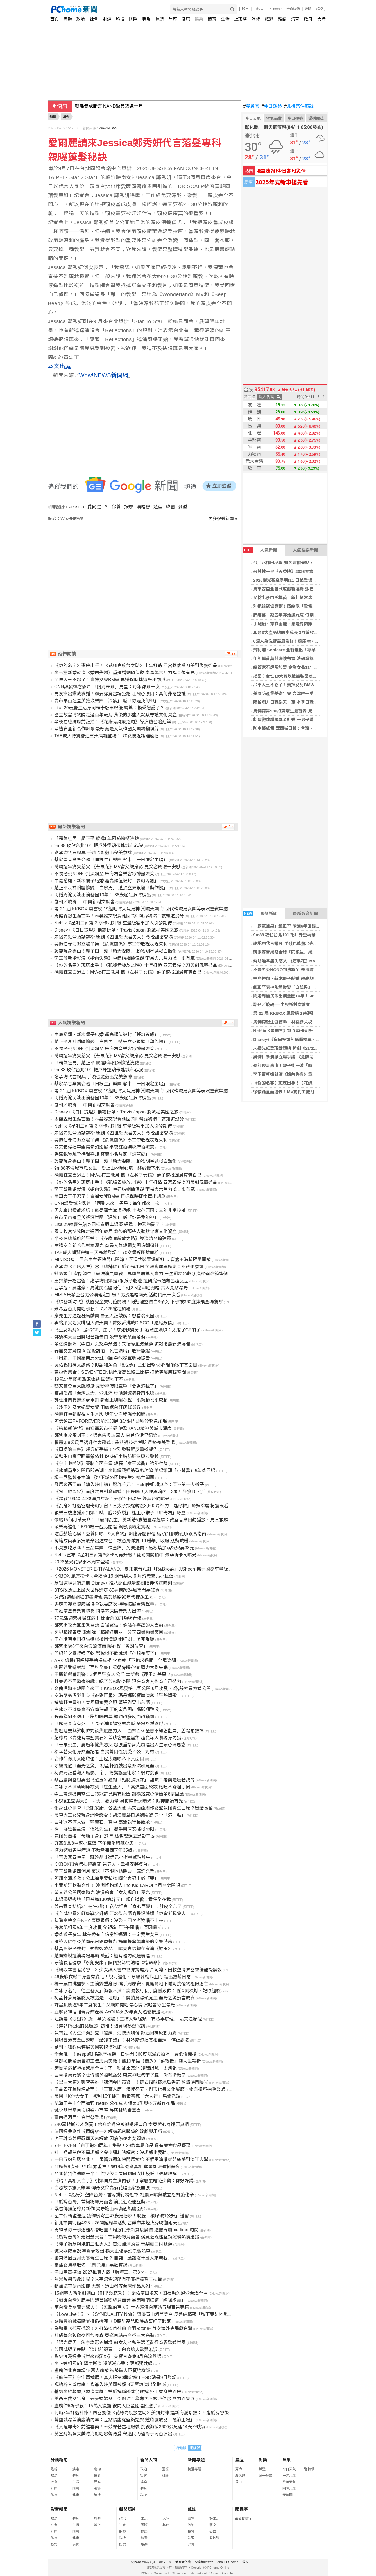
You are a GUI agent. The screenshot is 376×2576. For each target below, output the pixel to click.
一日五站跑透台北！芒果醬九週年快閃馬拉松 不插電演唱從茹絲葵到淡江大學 (131, 2159)
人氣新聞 (260, 550)
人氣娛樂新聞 (305, 550)
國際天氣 (289, 2488)
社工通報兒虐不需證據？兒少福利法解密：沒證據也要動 (110, 2152)
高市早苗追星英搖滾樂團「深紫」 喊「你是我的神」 (106, 700)
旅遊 (269, 19)
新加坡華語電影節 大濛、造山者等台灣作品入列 (102, 2286)
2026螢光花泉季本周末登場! (82, 1562)
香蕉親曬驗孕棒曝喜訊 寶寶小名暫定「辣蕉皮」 (102, 1154)
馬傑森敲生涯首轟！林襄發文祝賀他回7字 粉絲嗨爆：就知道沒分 (314, 1022)
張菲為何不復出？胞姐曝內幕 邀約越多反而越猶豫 (104, 1716)
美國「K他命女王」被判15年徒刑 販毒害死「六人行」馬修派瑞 (117, 2096)
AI (106, 506)
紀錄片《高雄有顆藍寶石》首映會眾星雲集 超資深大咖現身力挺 (117, 1737)
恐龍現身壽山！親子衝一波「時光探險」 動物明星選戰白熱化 (310, 1065)
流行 (97, 2495)
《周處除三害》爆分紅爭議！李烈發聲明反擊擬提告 (106, 1449)
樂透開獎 (316, 118)
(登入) (320, 9)
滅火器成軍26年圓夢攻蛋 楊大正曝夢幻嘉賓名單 (102, 2251)
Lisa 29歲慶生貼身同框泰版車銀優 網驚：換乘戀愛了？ (109, 707)
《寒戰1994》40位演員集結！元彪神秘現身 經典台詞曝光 (111, 1498)
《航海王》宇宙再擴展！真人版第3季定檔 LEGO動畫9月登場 (115, 2377)
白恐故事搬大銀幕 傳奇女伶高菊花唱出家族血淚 (102, 2187)
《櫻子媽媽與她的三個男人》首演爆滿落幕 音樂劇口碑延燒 (113, 2244)
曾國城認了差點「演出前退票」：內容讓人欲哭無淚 (106, 2349)
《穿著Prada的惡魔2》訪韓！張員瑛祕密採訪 (99, 2026)
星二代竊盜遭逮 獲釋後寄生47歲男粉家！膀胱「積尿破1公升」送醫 (121, 2215)
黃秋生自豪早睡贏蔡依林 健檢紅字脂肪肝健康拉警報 (106, 1456)
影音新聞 (59, 2509)
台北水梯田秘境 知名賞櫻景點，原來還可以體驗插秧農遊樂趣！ (312, 562)
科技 (120, 19)
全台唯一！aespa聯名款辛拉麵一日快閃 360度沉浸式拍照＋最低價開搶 (125, 2054)
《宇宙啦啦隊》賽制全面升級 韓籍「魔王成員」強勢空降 (111, 1463)
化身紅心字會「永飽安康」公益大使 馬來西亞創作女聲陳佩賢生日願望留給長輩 (133, 1808)
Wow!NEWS (108, 128)
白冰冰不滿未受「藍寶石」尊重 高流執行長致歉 (102, 1822)
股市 (245, 9)
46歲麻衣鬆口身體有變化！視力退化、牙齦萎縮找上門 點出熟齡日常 (122, 1976)
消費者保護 (183, 2562)
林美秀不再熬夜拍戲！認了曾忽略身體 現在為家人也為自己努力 (117, 1681)
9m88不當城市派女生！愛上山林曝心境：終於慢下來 (107, 1168)
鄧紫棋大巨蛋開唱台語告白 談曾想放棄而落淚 (99, 1337)
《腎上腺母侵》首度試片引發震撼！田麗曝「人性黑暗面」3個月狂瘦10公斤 (130, 1491)
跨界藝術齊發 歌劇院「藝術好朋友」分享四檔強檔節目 (108, 1632)
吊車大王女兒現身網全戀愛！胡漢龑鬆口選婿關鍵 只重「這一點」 (120, 1815)
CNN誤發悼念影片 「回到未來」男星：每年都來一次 (107, 686)
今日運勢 (271, 106)
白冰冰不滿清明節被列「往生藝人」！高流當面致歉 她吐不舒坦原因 (122, 1787)
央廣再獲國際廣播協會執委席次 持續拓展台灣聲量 (104, 1604)
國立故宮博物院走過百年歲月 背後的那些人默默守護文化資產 (115, 714)
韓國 (170, 506)
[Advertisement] (144, 569)
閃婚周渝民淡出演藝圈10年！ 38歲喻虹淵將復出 (298, 995)
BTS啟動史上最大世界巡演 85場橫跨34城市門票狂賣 (107, 1590)
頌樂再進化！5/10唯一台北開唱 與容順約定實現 (102, 1526)
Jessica (76, 506)
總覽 (191, 2519)
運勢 (159, 19)
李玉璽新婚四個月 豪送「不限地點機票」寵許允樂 (104, 1871)
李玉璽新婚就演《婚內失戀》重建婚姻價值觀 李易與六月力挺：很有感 (124, 672)
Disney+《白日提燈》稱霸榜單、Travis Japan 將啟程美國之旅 (312, 1039)
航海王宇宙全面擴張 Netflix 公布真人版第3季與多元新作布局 (114, 2103)
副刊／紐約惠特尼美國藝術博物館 (88, 2047)
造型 (157, 506)
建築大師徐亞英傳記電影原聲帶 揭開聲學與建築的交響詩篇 (113, 1941)
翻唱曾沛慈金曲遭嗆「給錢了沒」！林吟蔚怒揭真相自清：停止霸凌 (121, 2040)
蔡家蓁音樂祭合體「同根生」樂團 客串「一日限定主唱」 (306, 952)
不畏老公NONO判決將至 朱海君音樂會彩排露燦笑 (300, 969)
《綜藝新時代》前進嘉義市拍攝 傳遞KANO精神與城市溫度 (113, 1428)
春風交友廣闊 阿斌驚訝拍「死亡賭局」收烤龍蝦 (102, 1351)
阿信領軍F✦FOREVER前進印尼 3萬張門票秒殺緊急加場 (110, 1421)
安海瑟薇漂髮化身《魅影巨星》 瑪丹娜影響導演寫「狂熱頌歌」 (117, 1695)
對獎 (263, 2459)
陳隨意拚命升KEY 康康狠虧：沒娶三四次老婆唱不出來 (108, 1920)
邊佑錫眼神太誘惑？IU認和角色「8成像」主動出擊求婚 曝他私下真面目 (125, 1365)
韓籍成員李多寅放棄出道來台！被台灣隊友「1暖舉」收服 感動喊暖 (121, 1540)
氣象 (286, 2459)
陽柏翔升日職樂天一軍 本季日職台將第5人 (293, 702)
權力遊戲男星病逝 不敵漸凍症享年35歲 (93, 1850)
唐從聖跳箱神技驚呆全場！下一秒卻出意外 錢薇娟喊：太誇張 (115, 2068)
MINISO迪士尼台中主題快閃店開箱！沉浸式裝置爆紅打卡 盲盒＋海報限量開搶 (132, 1259)
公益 (212, 2532)
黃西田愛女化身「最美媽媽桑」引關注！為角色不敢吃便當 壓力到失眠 (124, 2398)
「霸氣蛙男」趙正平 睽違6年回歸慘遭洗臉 (293, 926)
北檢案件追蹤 (299, 106)
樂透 (262, 2469)
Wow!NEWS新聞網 (103, 375)
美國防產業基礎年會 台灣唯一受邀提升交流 (293, 693)
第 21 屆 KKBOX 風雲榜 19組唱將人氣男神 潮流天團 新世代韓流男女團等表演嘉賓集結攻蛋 (145, 908)
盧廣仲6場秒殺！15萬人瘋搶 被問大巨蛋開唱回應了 (105, 2405)
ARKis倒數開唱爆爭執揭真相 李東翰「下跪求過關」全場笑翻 (115, 1660)
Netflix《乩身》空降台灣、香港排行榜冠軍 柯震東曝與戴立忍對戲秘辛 (124, 2194)
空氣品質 (274, 118)
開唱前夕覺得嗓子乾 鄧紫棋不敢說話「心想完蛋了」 (106, 1653)
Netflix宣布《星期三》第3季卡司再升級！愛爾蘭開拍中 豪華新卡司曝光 (125, 1555)
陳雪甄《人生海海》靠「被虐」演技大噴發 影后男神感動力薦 (115, 2033)
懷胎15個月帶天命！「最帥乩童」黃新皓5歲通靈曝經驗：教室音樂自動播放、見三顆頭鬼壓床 (148, 1519)
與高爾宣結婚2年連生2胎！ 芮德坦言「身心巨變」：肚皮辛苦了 (118, 1906)
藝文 (212, 2525)
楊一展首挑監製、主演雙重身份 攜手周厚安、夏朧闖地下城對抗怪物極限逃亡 (131, 1983)
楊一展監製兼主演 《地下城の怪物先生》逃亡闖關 (104, 1477)
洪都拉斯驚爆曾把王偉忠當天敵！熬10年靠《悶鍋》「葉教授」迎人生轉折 (127, 2061)
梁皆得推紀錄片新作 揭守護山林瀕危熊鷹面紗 (99, 2208)
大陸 (321, 19)
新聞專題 (196, 2459)
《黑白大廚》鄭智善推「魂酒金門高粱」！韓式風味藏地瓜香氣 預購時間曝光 (131, 2082)
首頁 (54, 19)
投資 (191, 2532)
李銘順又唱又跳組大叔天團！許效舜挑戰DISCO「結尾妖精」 (115, 1322)
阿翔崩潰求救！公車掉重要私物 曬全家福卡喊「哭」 (106, 1878)
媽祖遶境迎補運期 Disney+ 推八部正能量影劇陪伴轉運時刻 (113, 1583)
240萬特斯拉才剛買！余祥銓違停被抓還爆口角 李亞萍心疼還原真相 (121, 2124)
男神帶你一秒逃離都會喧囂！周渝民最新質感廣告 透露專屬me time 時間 (126, 2230)
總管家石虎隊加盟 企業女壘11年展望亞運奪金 (296, 667)
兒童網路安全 (204, 2562)
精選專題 (194, 2469)
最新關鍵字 (243, 2519)
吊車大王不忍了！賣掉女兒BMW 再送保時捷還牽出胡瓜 (305, 684)
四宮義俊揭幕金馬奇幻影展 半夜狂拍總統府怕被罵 (104, 1147)
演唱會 (143, 506)
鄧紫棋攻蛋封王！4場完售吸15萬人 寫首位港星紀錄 (105, 1435)
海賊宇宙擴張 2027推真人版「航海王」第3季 (99, 2272)
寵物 (97, 2469)
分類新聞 (59, 2459)
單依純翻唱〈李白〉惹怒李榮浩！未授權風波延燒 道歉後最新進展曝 (122, 1344)
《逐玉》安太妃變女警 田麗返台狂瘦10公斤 (97, 1407)
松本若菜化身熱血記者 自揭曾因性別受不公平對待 (104, 1751)
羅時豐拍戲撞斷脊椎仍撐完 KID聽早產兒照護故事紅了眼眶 (112, 2321)
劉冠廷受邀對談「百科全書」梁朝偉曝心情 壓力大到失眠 (111, 1667)
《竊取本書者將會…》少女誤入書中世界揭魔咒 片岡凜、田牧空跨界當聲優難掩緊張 (138, 1969)
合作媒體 (293, 9)
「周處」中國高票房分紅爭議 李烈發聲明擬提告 (102, 1358)
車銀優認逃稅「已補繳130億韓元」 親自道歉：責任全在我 (112, 1899)
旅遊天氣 (289, 2482)
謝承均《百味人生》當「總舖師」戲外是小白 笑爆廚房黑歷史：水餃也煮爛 (129, 1266)
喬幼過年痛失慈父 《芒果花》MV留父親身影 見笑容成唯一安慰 (312, 961)
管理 (191, 2538)
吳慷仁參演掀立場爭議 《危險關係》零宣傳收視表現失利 (306, 1056)
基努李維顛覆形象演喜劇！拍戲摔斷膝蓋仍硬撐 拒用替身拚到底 (117, 2391)
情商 (97, 2476)
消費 (256, 19)
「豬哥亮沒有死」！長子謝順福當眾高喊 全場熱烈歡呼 (108, 1723)
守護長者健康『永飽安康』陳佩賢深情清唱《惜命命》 (108, 1962)
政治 (80, 19)
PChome (275, 9)
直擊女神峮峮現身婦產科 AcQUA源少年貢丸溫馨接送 (107, 2012)
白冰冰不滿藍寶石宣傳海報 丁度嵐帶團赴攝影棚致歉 (106, 1709)
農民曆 (251, 106)
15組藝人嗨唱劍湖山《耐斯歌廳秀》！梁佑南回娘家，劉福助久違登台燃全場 (131, 2293)
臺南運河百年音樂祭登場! (79, 2117)
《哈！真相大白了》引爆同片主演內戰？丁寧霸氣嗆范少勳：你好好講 (124, 2180)
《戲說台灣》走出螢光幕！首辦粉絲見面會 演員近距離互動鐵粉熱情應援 (126, 2237)
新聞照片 (127, 2509)
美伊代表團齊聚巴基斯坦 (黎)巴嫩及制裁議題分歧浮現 (129, 106)
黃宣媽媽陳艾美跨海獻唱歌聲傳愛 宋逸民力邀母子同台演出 (113, 2433)
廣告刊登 (165, 2562)
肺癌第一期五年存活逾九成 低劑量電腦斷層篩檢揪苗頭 (304, 615)
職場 (146, 19)
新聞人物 (148, 2459)
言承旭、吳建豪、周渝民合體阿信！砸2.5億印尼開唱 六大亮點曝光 (121, 1287)
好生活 (214, 2519)
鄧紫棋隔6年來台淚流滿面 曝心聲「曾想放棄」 (101, 1646)
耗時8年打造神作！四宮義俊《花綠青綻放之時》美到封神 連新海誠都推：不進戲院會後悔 (143, 2412)
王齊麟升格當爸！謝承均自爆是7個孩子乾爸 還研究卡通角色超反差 (121, 1280)
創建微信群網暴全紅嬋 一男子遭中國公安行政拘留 (300, 719)
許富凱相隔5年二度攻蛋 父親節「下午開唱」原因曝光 (107, 1927)
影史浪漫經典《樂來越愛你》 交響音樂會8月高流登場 (107, 2356)
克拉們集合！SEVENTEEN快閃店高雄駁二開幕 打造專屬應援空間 (120, 1372)
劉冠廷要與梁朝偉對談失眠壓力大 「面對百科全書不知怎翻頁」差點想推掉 (129, 1730)
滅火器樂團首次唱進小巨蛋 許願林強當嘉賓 (97, 2110)
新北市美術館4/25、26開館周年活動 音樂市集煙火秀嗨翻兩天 (115, 2222)
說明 (308, 9)
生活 (225, 19)
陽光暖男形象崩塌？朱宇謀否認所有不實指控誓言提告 (108, 2279)
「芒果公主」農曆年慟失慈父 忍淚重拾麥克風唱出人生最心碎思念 (120, 1744)
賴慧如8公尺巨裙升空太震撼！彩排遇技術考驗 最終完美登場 (114, 1442)
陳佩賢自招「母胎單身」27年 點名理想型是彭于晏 (104, 1836)
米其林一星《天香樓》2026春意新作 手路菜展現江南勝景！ (309, 571)
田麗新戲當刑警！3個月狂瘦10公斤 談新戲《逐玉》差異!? (112, 1674)
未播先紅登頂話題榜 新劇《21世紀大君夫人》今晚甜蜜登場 (308, 1048)
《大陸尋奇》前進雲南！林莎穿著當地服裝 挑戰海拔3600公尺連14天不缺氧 (129, 2426)
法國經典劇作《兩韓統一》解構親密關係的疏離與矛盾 (108, 2131)
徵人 (245, 2562)
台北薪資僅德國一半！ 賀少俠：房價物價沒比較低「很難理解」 (117, 2173)
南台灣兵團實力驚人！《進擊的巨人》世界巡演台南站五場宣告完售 (121, 2307)
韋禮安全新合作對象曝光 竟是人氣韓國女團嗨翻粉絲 (106, 728)
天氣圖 (287, 2495)
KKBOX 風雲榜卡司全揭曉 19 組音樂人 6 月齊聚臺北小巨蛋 (113, 1576)
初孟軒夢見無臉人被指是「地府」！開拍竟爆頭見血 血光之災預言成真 (124, 1997)
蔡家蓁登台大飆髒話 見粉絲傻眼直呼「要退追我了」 (106, 1386)
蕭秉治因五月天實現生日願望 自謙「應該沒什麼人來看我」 (113, 2258)
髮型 (182, 506)
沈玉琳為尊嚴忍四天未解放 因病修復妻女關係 (99, 2138)
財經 (107, 19)
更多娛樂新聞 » (223, 518)
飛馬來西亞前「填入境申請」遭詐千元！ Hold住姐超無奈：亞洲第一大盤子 (129, 1484)
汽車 (295, 19)
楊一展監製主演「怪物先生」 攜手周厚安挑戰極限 (104, 1829)
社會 (94, 19)
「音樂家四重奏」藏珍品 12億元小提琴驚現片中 (102, 1857)
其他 (97, 2525)
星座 (173, 19)
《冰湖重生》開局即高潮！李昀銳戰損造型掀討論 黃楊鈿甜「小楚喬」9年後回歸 (134, 1470)
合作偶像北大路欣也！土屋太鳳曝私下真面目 (99, 1758)
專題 (68, 19)
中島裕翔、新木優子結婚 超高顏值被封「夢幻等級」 (302, 978)
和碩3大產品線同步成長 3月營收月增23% (292, 632)
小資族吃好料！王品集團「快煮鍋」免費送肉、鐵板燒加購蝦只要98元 (124, 1547)
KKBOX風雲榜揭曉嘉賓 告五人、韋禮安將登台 (101, 1864)
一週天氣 (289, 2476)
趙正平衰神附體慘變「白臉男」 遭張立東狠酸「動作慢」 (306, 987)
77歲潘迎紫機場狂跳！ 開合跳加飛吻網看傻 (97, 1618)
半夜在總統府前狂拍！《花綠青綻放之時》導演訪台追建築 (112, 721)
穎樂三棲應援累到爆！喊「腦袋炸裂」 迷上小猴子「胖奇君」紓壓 (120, 1512)
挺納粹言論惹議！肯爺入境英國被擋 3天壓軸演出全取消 (110, 2384)
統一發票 (265, 2476)
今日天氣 (253, 118)
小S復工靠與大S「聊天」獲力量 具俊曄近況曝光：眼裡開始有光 (118, 1801)
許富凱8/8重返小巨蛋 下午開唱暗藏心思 (94, 1843)
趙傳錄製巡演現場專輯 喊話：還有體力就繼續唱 (102, 1955)
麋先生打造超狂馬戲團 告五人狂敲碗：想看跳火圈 (104, 1315)
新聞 (53, 117)
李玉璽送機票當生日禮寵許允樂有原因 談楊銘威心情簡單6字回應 (119, 1794)
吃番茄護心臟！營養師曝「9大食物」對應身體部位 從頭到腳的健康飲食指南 (130, 1533)
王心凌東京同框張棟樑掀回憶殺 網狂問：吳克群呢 (104, 1639)
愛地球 (214, 2538)
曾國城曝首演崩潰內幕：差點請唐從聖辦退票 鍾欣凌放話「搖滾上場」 (124, 2419)
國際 (133, 19)
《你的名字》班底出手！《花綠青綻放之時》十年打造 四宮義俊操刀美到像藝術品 (135, 665)
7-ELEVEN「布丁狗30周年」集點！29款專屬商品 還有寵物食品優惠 (122, 2145)
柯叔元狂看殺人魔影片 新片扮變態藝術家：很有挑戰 (106, 1772)
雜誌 (282, 19)
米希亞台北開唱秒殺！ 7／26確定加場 (92, 1308)
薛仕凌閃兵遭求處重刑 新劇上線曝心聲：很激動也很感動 (111, 1400)
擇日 (238, 2482)
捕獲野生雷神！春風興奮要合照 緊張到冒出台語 (102, 1702)
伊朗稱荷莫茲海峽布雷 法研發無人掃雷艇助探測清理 (302, 658)
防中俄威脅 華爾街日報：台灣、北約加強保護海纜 (300, 728)
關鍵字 (241, 2509)
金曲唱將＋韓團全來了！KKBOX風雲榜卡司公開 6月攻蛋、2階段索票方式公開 (132, 1688)
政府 (308, 19)
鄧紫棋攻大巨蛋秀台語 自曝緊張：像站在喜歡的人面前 (108, 1625)
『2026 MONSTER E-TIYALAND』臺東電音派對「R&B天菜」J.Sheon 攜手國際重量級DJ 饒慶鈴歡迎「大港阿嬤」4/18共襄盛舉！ (184, 1569)
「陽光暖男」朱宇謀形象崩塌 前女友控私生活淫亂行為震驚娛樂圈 (120, 2342)
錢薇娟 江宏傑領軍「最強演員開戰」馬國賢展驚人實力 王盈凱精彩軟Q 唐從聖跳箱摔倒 (141, 1273)
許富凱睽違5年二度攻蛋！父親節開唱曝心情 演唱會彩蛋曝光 (114, 2005)
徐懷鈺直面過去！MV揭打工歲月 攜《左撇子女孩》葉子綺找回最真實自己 (127, 972)
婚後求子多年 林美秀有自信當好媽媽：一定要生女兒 (106, 1934)
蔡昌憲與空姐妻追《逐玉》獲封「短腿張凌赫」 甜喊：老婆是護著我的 (124, 1780)
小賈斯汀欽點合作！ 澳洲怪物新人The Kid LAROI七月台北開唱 (117, 1885)
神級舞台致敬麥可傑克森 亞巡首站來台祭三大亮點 (104, 2335)
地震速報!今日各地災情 (281, 170)
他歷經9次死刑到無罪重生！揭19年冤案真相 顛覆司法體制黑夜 (117, 2166)
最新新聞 (260, 913)
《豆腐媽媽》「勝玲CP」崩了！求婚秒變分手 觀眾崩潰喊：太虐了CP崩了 (127, 1330)
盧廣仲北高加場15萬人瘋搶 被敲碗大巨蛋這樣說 (102, 2370)
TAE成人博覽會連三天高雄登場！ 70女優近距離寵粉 (106, 736)
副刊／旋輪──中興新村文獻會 (281, 1004)
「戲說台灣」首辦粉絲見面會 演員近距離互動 (99, 2201)
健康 (186, 19)
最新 (54, 2469)
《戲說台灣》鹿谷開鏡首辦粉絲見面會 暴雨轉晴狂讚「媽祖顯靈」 (120, 2300)
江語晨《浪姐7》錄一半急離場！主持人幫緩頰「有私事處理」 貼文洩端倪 (128, 2019)
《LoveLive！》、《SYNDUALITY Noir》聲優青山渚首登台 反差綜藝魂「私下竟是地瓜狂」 (145, 2314)
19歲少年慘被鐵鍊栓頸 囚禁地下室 (88, 1379)
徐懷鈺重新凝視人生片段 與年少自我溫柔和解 (99, 1414)
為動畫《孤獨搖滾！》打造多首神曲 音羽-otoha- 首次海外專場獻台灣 (123, 2328)
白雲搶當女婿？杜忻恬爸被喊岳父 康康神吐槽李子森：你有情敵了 (120, 2075)
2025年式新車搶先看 (281, 182)
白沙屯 (258, 9)
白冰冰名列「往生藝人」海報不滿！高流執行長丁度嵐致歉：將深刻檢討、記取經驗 (137, 1990)
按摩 (128, 506)
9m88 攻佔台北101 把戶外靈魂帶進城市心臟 (295, 934)
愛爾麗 (94, 506)
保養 (116, 506)
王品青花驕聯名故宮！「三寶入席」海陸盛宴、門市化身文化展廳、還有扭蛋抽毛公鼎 (139, 2089)
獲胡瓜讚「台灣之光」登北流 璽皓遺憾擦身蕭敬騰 (104, 1393)
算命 (238, 2469)
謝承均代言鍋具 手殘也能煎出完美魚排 (289, 943)
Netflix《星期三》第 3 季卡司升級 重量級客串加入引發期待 (309, 1030)
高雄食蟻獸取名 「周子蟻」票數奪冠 (90, 2265)
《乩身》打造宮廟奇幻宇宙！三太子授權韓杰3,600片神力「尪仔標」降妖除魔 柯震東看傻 (143, 1505)
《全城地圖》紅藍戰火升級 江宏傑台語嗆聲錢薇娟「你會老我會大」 (122, 1913)
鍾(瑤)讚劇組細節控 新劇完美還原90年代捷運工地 (103, 1597)
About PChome (227, 2562)
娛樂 (199, 19)
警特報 (309, 2469)
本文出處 (59, 366)
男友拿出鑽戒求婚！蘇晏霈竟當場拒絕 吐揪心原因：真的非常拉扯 (120, 693)
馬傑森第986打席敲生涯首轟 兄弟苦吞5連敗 (294, 710)
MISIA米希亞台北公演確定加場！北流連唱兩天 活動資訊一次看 (117, 1294)
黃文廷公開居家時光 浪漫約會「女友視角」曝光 (102, 1892)
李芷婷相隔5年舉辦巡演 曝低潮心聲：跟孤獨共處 (103, 2363)
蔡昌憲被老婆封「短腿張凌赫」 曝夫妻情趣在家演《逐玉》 (113, 1948)
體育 (212, 19)
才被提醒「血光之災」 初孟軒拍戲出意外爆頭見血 (104, 1765)
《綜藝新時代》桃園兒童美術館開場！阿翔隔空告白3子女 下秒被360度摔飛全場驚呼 (138, 1301)
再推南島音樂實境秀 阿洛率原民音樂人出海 (97, 1611)
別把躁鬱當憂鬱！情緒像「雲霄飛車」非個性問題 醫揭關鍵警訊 (312, 606)
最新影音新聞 (305, 913)
